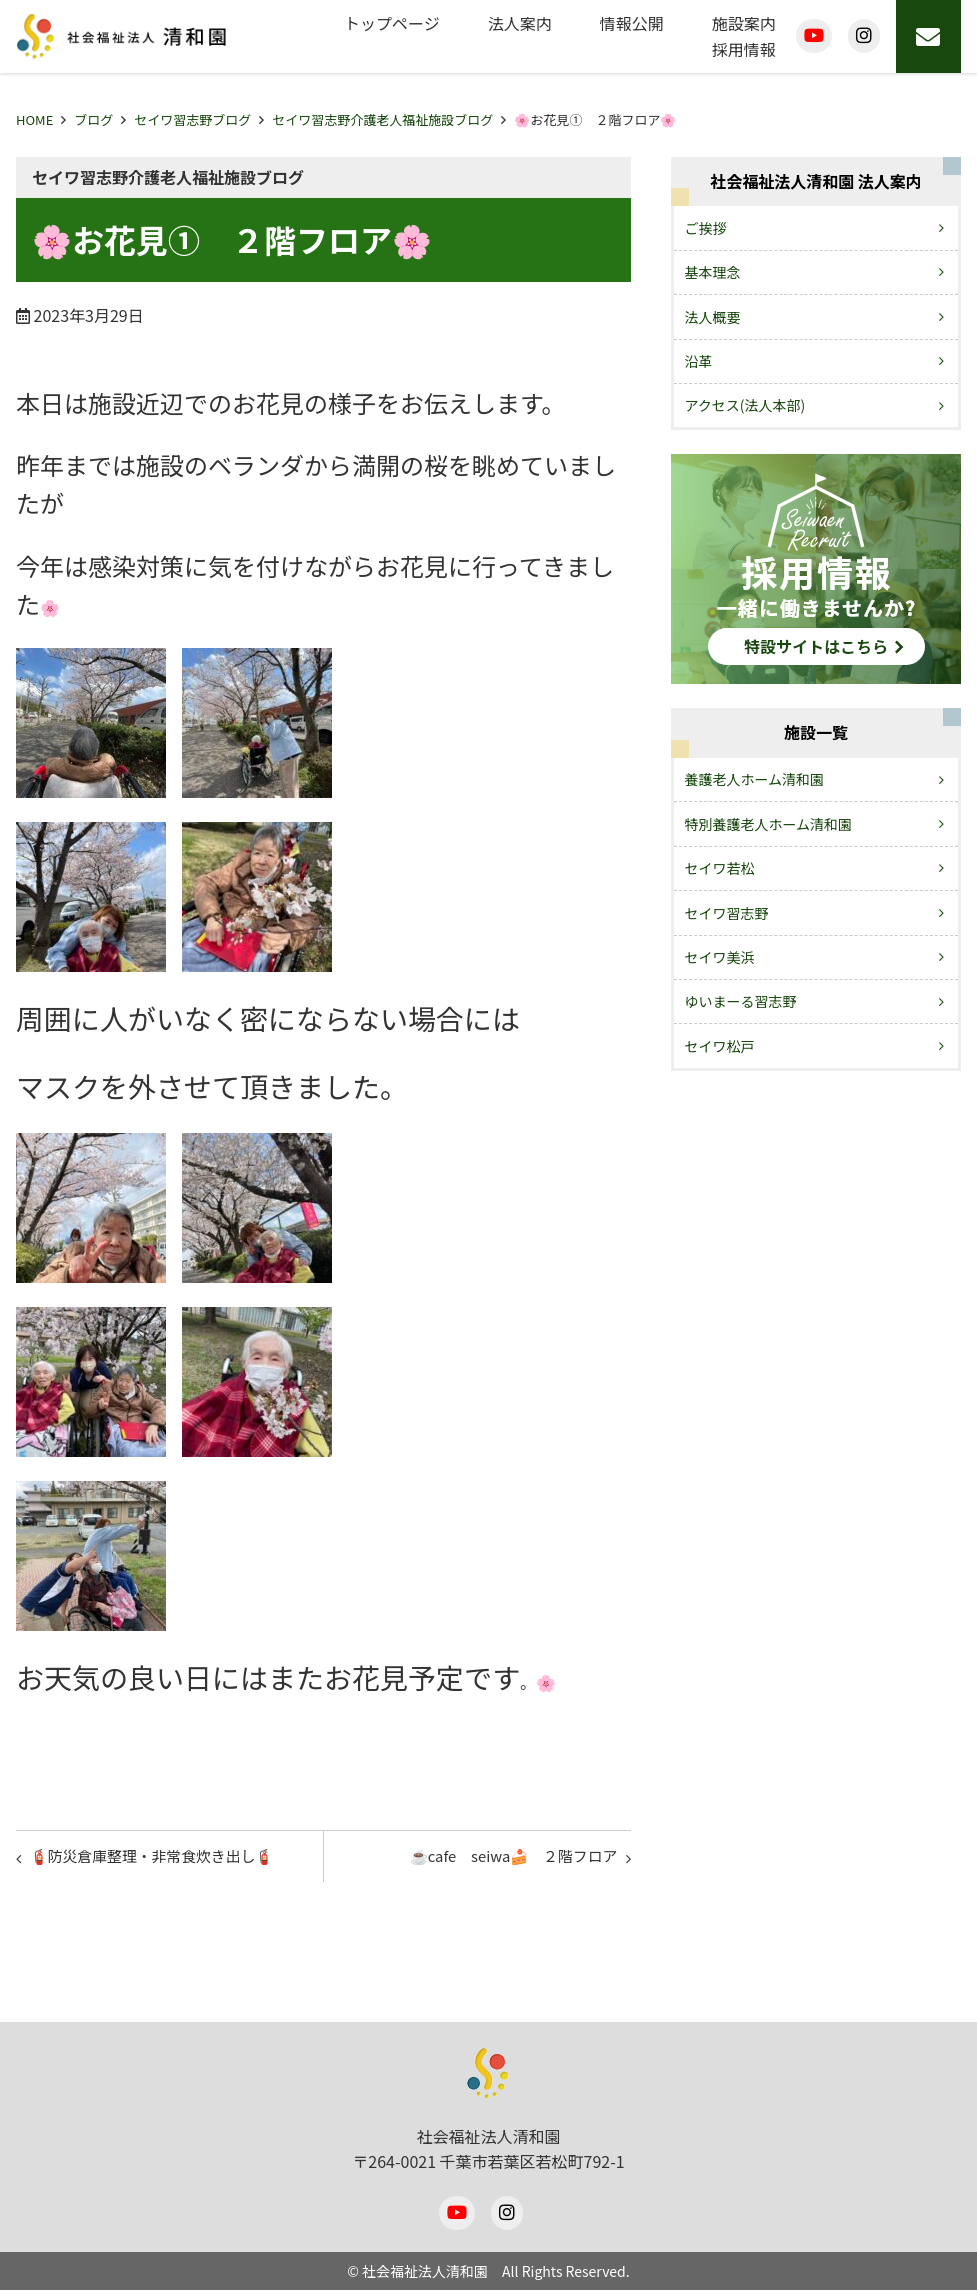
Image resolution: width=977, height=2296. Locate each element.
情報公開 (632, 23)
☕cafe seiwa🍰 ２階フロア (502, 1859)
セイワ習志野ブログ (192, 119)
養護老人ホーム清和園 (755, 779)
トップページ (392, 23)
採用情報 (744, 49)
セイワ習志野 (727, 913)
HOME (34, 119)
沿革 (699, 361)
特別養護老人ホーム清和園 (769, 824)
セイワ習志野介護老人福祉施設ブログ (382, 119)
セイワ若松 (720, 868)
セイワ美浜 (720, 957)
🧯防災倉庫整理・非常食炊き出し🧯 (164, 1859)
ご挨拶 (706, 228)
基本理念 (713, 272)
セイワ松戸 (720, 1046)
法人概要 (713, 317)
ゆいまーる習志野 (741, 1001)
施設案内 (744, 23)
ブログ (93, 119)
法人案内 (520, 23)
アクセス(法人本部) (745, 405)
